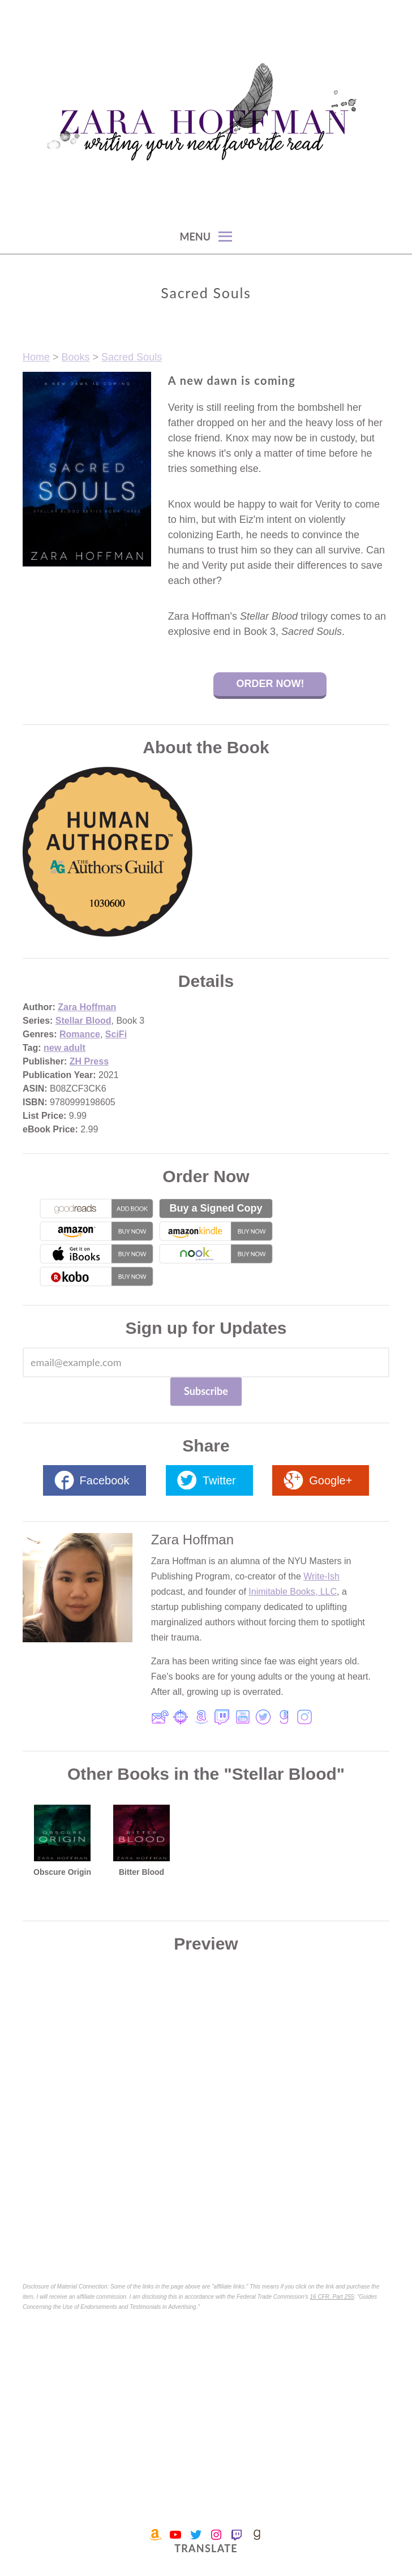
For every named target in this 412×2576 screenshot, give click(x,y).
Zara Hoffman (87, 1007)
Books (76, 357)
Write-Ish (321, 1576)
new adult (64, 1048)
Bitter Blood (141, 1872)
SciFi (116, 1034)
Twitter (219, 1480)
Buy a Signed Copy (215, 1208)
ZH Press (89, 1061)
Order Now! (270, 683)
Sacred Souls (131, 357)
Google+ (330, 1480)
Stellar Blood (83, 1020)
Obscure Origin (62, 1872)
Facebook (105, 1480)
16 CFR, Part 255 (332, 2297)
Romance (79, 1034)
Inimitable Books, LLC (292, 1591)
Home (36, 357)
